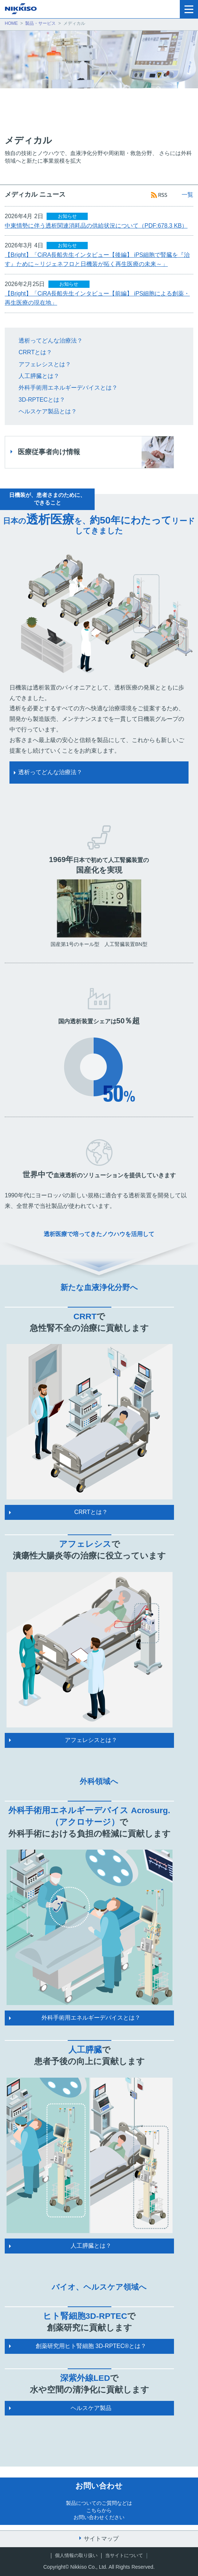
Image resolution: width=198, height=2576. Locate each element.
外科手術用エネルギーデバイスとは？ (68, 388)
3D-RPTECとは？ (42, 400)
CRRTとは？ (35, 352)
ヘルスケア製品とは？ (48, 411)
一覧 (187, 195)
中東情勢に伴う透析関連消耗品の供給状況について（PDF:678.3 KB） (96, 226)
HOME (11, 23)
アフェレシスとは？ (45, 364)
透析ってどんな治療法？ (51, 340)
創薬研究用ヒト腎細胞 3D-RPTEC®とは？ (91, 2346)
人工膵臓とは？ (39, 376)
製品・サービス (40, 23)
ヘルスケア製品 (91, 2408)
